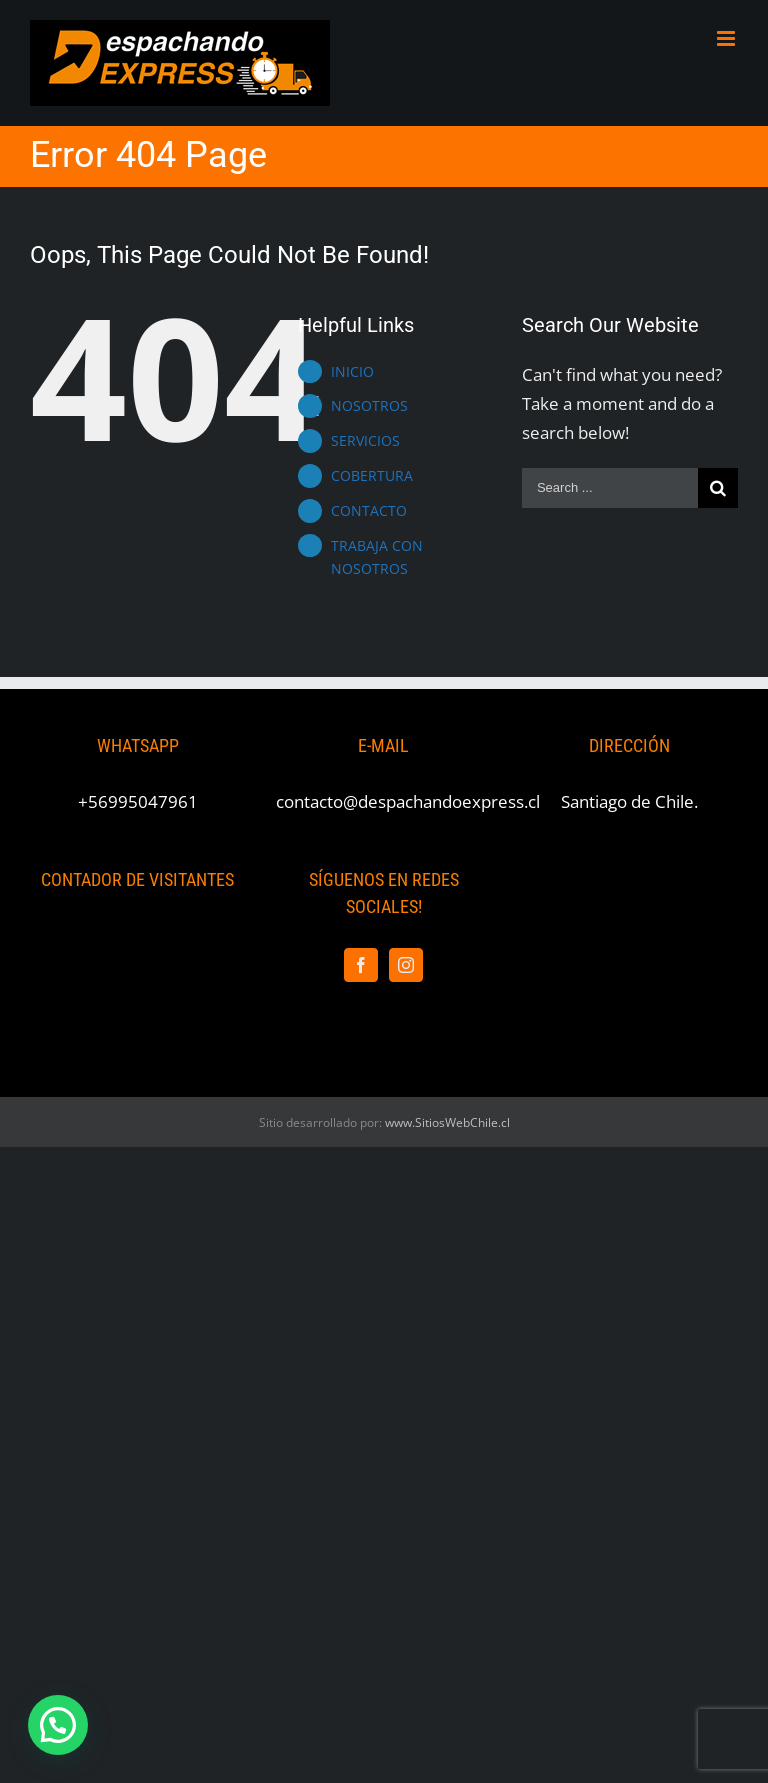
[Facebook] (361, 965)
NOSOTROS (369, 405)
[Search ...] (610, 488)
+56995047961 (138, 801)
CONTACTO (369, 510)
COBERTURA (372, 475)
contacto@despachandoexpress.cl (408, 801)
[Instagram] (406, 965)
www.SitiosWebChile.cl (447, 1122)
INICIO (352, 371)
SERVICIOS (365, 440)
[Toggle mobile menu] (727, 38)
